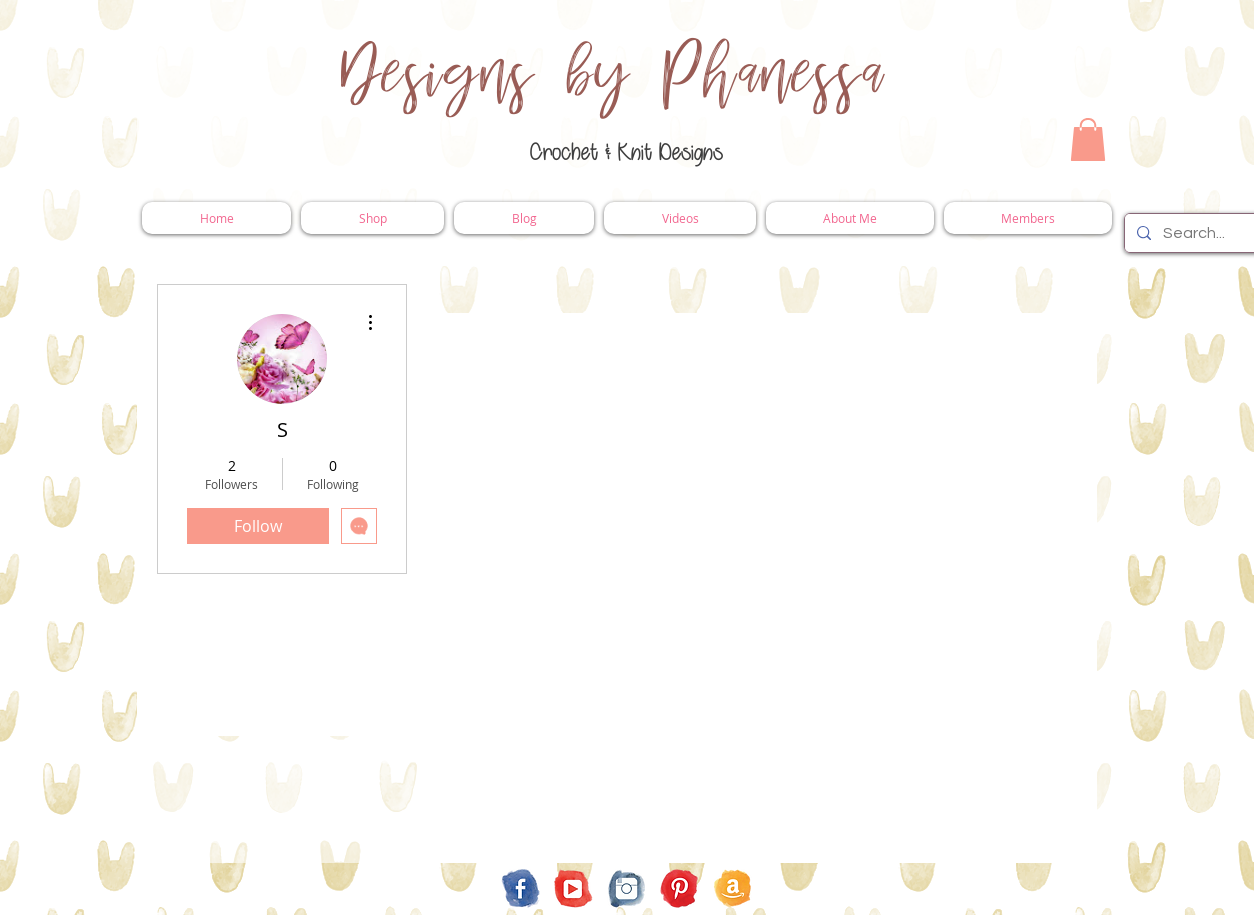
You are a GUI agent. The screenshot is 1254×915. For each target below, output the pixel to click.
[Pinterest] (679, 888)
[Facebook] (520, 888)
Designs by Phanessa (613, 75)
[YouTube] (573, 888)
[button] (1088, 139)
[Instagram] (626, 888)
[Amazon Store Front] (732, 888)
